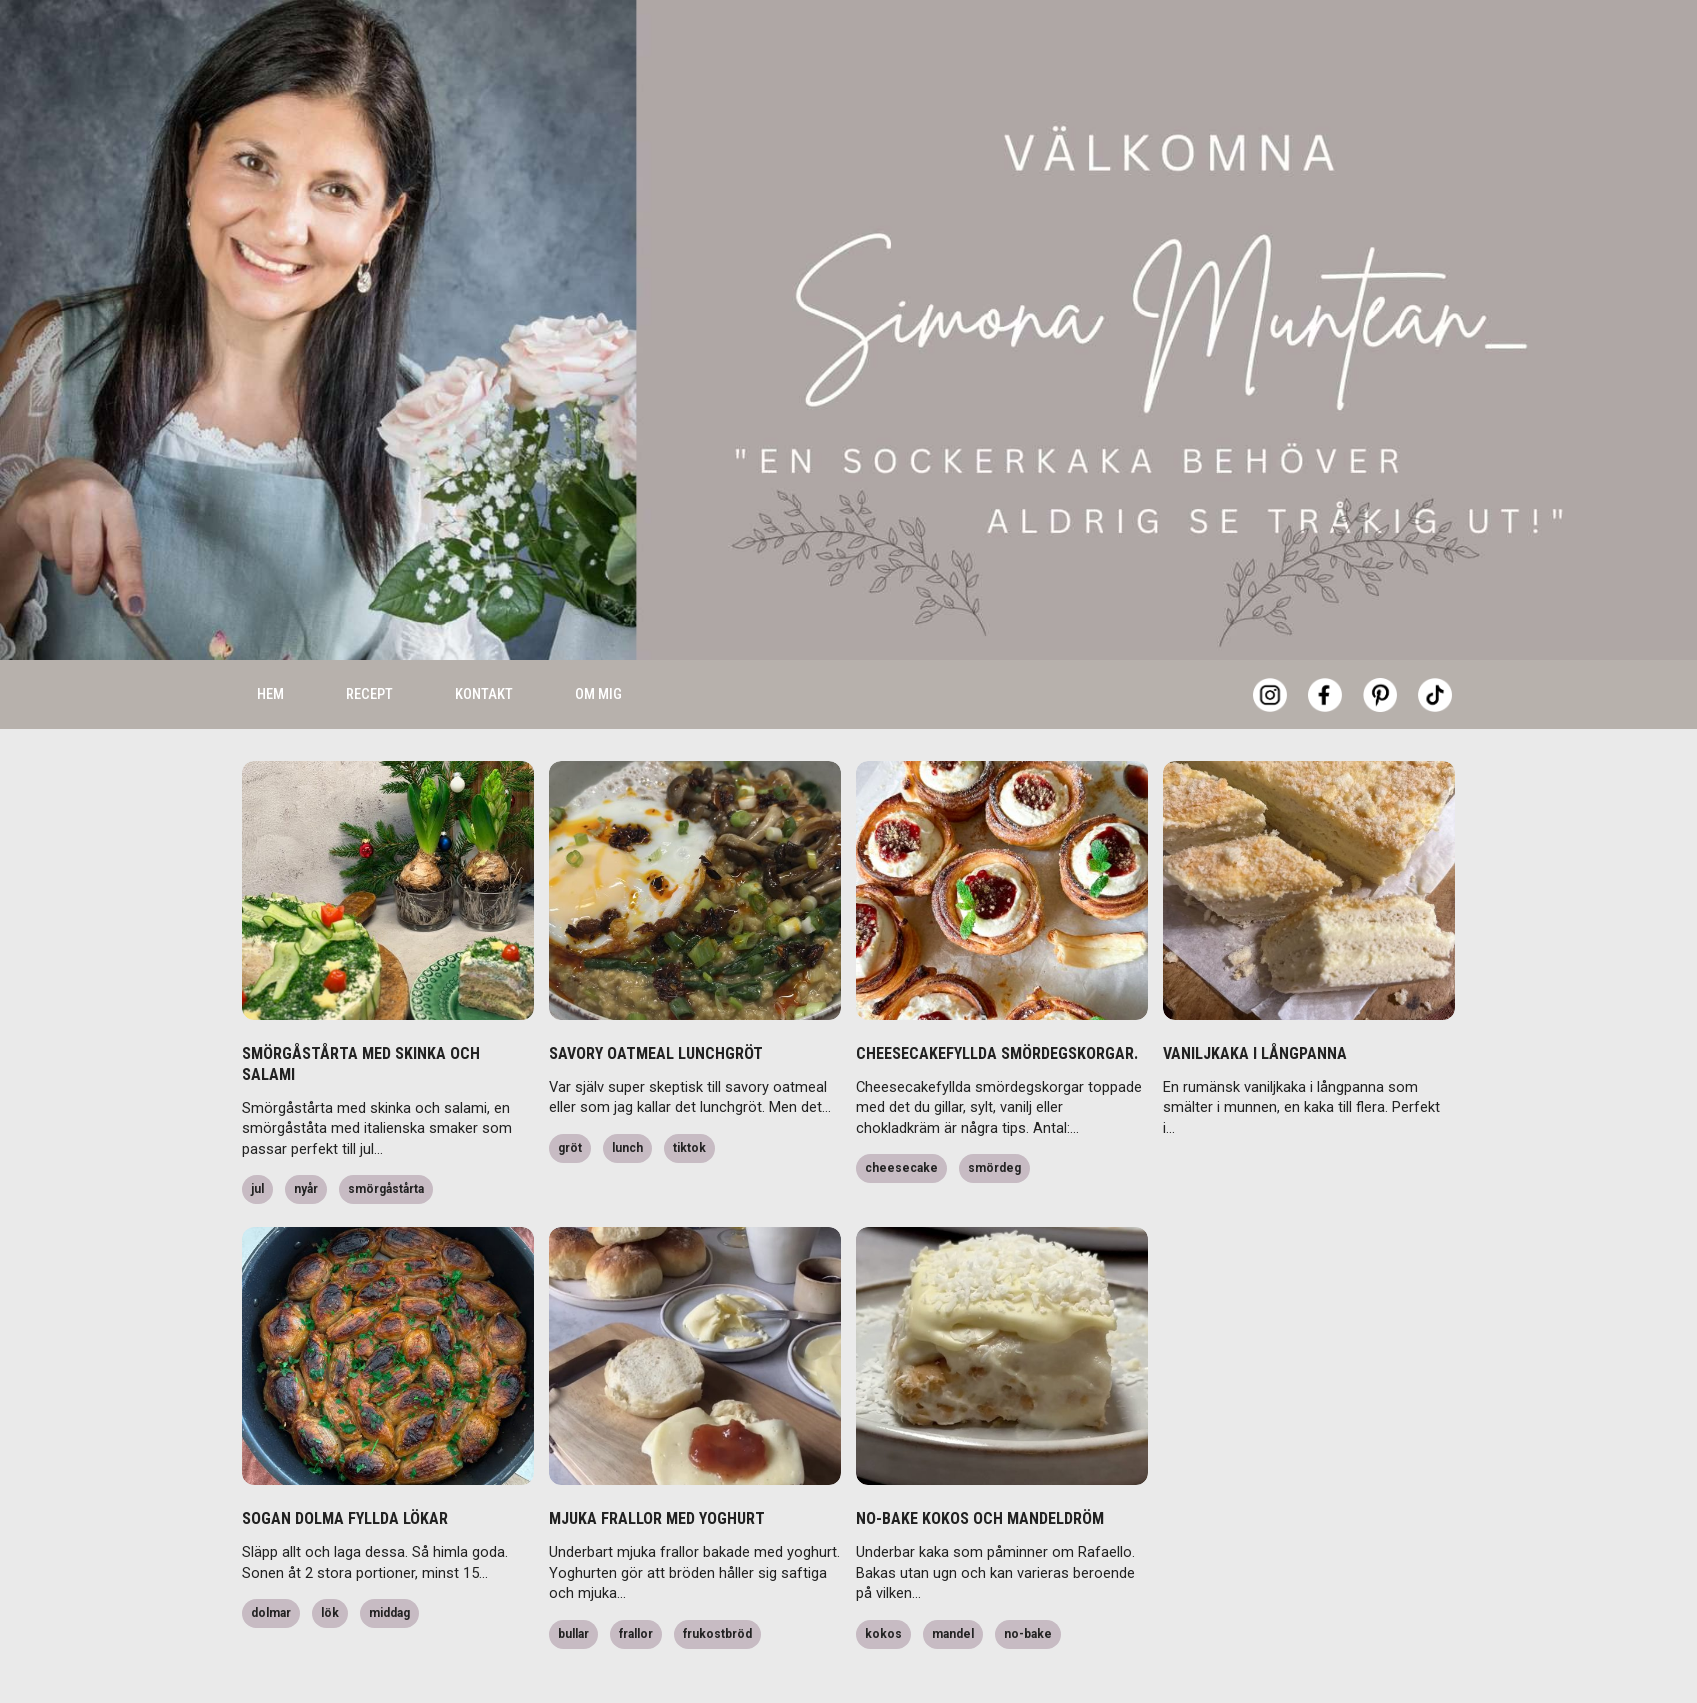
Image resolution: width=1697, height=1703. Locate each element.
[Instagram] (1270, 643)
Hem (270, 642)
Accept (1368, 1653)
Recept (369, 642)
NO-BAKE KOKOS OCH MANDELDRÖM (980, 1466)
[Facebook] (1325, 643)
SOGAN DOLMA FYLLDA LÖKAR (345, 1466)
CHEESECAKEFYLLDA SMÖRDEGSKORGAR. (997, 1001)
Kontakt (484, 642)
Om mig (598, 642)
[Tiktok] (1435, 643)
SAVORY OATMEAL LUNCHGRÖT (656, 1001)
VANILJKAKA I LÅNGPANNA (1255, 1001)
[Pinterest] (1380, 643)
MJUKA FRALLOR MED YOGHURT (657, 1466)
